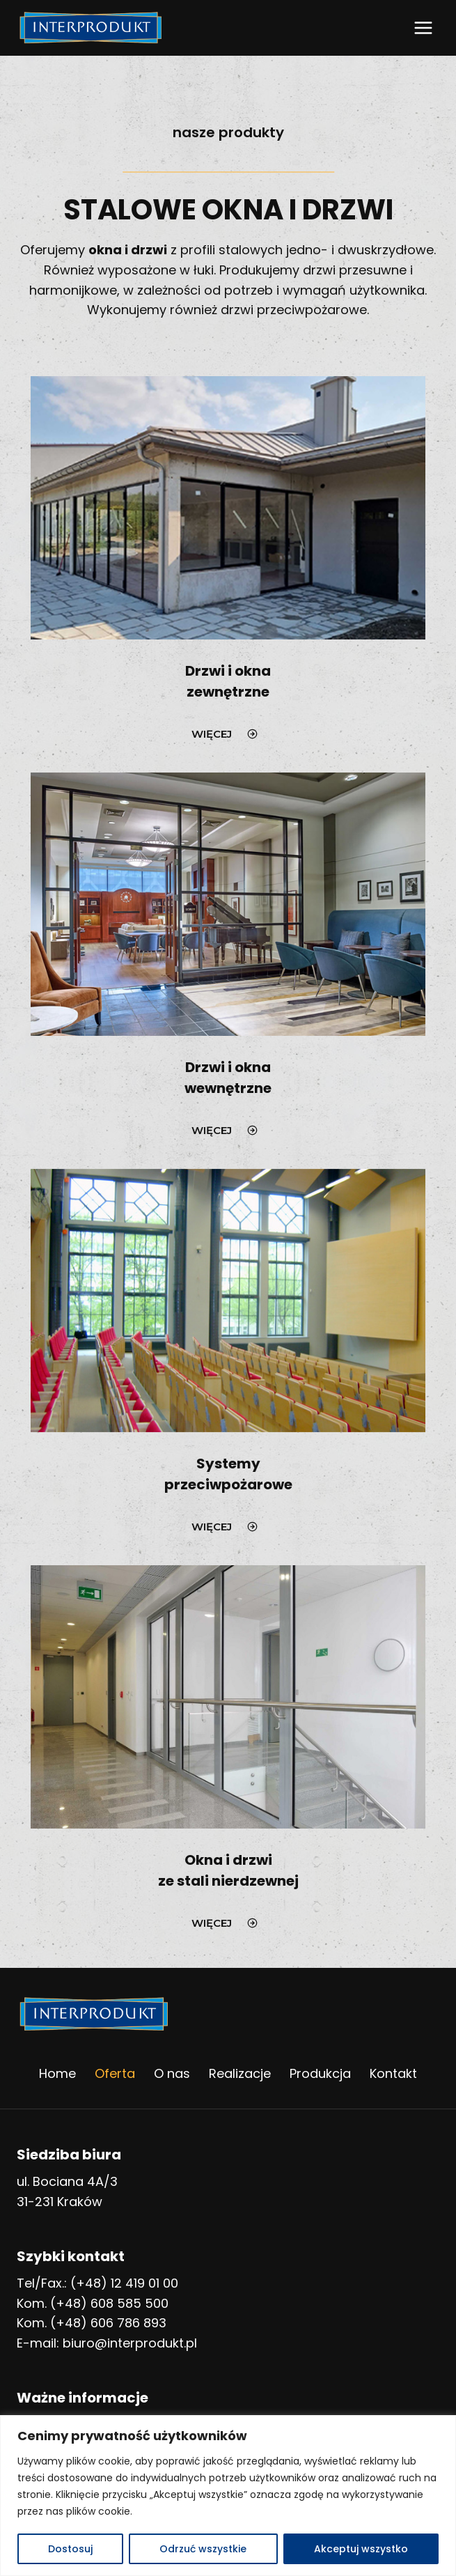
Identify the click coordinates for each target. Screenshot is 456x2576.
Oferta (115, 2073)
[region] (228, 2495)
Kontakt (393, 2073)
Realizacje (240, 2073)
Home (57, 2073)
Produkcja (320, 2073)
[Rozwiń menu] (423, 27)
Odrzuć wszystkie (202, 2549)
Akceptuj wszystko (361, 2549)
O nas (172, 2073)
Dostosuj (70, 2549)
